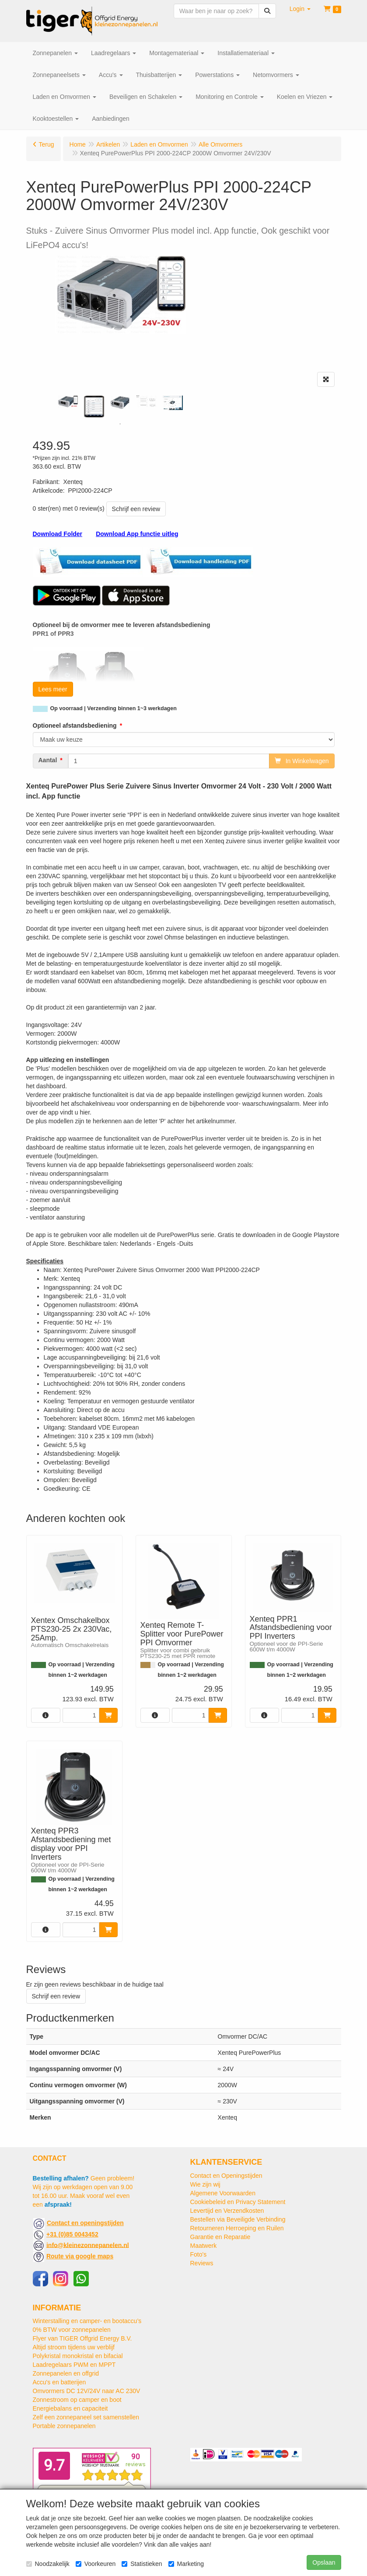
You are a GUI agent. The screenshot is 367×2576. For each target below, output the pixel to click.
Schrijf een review (136, 508)
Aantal (47, 760)
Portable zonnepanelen (64, 2425)
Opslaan (323, 2562)
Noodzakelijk (48, 2563)
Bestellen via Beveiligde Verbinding (238, 2219)
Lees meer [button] (52, 689)
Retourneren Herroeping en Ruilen (237, 2228)
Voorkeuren (96, 2563)
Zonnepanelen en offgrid (66, 2373)
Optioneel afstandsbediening (75, 725)
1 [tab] (120, 424)
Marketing (186, 2563)
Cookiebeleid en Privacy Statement (238, 2201)
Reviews (201, 2263)
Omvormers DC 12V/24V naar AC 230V (86, 2390)
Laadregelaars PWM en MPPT (74, 2364)
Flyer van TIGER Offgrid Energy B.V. (82, 2338)
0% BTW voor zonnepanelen (72, 2329)
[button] (300, 9)
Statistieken (142, 2563)
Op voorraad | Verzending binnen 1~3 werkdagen (113, 708)
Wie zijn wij (205, 2184)
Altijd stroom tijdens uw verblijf (74, 2347)
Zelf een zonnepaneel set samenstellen (86, 2417)
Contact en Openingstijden (226, 2175)
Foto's (198, 2254)
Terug (46, 144)
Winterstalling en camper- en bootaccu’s (87, 2320)
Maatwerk (203, 2245)
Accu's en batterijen (59, 2382)
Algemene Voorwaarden (222, 2193)
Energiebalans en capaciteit (70, 2408)
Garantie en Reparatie (220, 2236)
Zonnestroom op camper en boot (77, 2399)
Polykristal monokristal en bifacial (78, 2355)
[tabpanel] (68, 402)
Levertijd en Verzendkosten (227, 2210)
